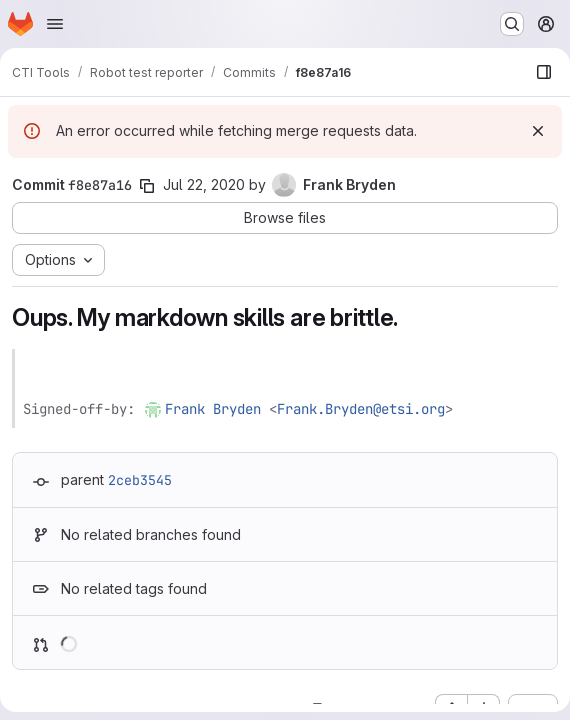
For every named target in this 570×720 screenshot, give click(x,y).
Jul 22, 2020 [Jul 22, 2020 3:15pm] (204, 184)
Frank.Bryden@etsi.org (361, 409)
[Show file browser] (544, 72)
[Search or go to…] (512, 24)
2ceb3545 (140, 480)
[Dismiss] (538, 131)
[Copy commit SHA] (147, 186)
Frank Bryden (213, 409)
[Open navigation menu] (55, 24)
